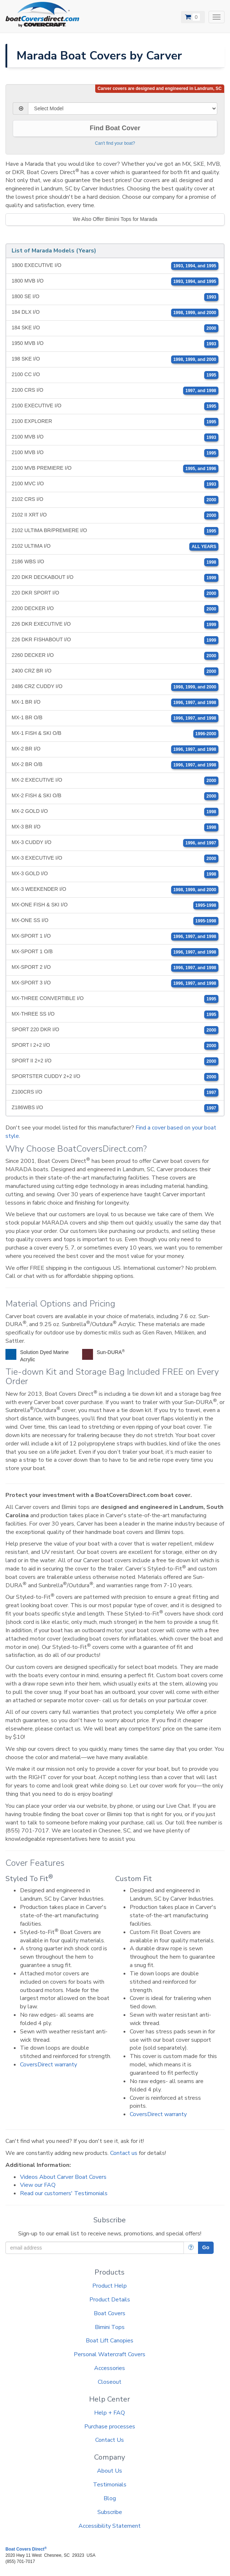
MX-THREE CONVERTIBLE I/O (115, 999)
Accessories (109, 2368)
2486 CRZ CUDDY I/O (115, 687)
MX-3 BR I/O (115, 827)
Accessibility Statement (109, 2526)
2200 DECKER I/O (115, 609)
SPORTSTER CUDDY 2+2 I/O (115, 1077)
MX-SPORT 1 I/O (115, 937)
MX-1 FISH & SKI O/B (115, 734)
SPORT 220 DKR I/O (115, 1030)
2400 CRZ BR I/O (115, 671)
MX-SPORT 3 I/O (115, 983)
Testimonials (109, 2485)
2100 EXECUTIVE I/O (115, 406)
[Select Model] (122, 108)
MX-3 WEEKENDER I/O (115, 890)
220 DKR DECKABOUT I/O (115, 578)
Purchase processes (109, 2427)
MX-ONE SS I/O (115, 921)
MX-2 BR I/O (115, 749)
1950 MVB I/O (115, 344)
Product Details (109, 2300)
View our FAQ (38, 2185)
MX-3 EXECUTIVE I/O (115, 859)
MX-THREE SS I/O (115, 1015)
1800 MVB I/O (115, 281)
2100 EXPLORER (115, 422)
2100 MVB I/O (115, 437)
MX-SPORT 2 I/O (115, 968)
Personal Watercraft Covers (109, 2354)
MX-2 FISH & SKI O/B (115, 796)
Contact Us (109, 2440)
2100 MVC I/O (115, 484)
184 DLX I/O (115, 313)
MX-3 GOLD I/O (115, 874)
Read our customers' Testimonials (64, 2193)
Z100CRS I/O (115, 1092)
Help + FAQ (109, 2413)
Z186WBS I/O (115, 1108)
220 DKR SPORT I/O (115, 593)
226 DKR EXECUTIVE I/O (115, 625)
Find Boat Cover (115, 128)
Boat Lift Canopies (109, 2341)
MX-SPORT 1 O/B (115, 952)
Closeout (109, 2382)
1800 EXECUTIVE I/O (115, 266)
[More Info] (190, 2248)
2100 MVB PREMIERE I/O (115, 469)
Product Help (109, 2286)
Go (205, 2247)
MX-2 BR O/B (115, 765)
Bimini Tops (110, 2327)
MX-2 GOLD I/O (115, 812)
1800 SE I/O (115, 297)
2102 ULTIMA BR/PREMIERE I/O (115, 531)
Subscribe (109, 2512)
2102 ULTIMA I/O (115, 547)
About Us (109, 2471)
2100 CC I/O (115, 375)
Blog (110, 2498)
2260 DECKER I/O (115, 656)
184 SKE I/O (115, 328)
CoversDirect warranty (48, 2065)
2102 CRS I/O (115, 500)
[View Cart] (193, 17)
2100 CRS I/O (115, 391)
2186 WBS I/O (115, 562)
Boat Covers (109, 2313)
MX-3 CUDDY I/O (115, 843)
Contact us (123, 2153)
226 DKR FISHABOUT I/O (115, 640)
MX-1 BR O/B (115, 718)
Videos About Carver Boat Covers (63, 2177)
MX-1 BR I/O (115, 703)
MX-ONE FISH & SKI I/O (115, 905)
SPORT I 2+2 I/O (115, 1046)
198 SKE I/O (115, 359)
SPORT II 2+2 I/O (115, 1061)
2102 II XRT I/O (115, 515)
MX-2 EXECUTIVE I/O (115, 781)
